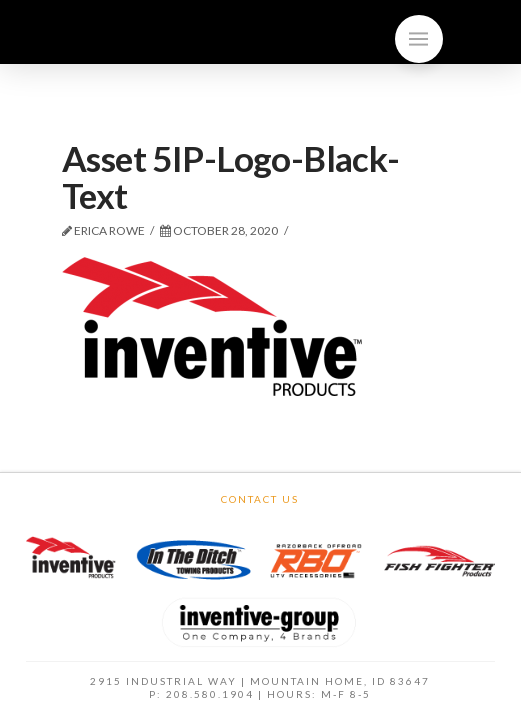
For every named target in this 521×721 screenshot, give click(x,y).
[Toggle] (419, 39)
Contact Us (260, 499)
